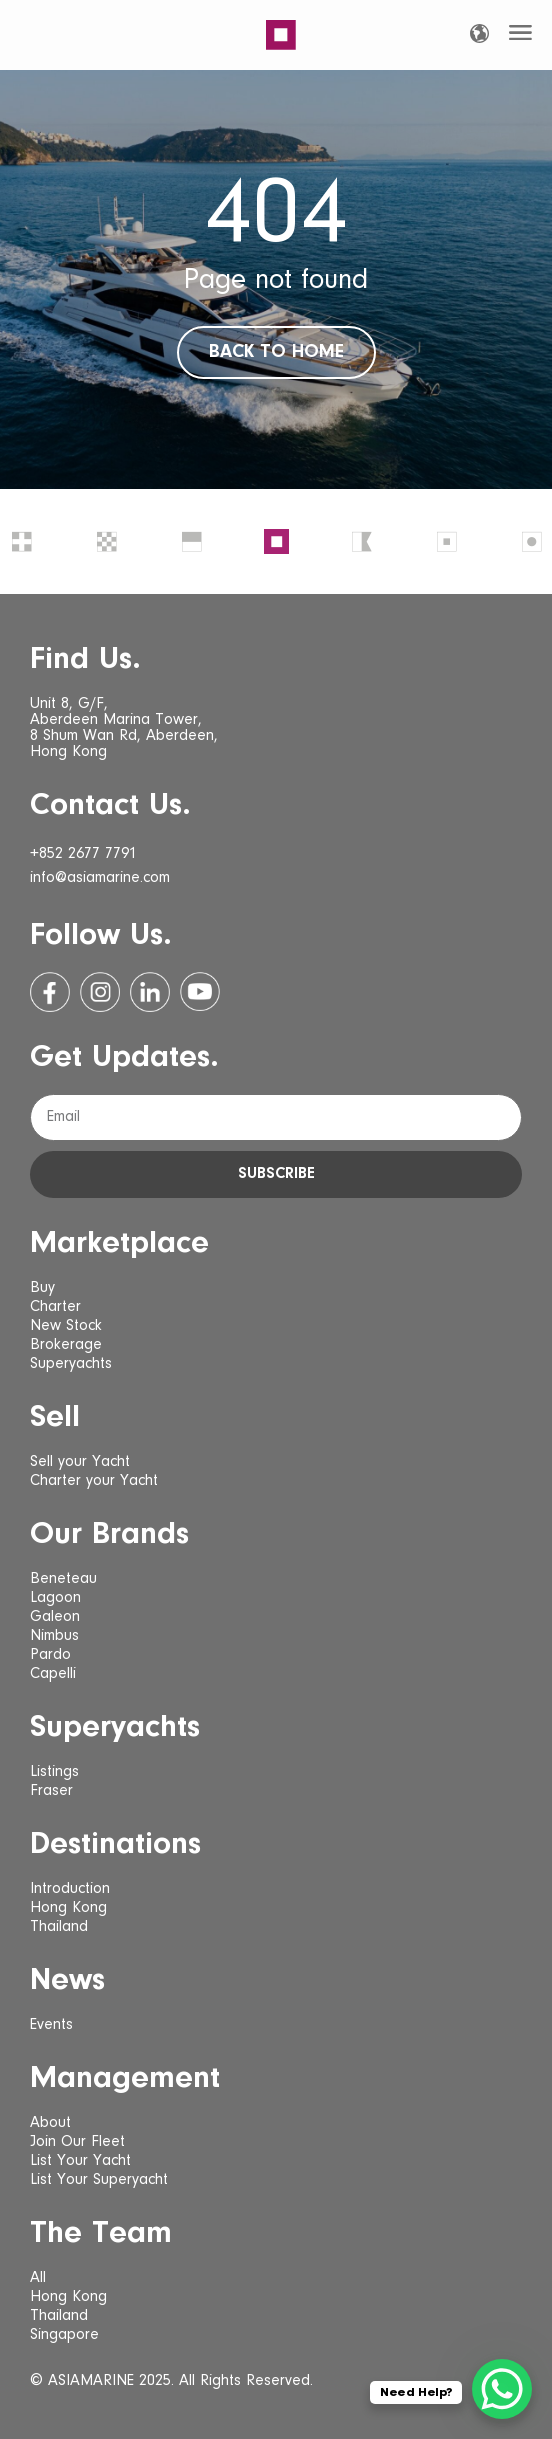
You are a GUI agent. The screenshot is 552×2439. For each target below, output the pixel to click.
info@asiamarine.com (100, 878)
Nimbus (54, 1636)
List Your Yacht (80, 2161)
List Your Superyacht (99, 2180)
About (50, 2123)
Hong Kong (68, 1908)
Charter (55, 1307)
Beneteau (63, 1579)
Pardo (50, 1655)
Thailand (59, 1927)
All (38, 2278)
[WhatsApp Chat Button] (502, 2389)
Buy (42, 1288)
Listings (54, 1772)
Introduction (70, 1889)
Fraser (51, 1791)
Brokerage (66, 1345)
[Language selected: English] (479, 33)
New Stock (66, 1326)
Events (51, 2025)
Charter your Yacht (94, 1481)
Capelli (53, 1674)
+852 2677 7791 (83, 854)
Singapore (64, 2335)
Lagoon (55, 1598)
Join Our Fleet (77, 2142)
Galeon (55, 1617)
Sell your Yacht (80, 1462)
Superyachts (71, 1364)
